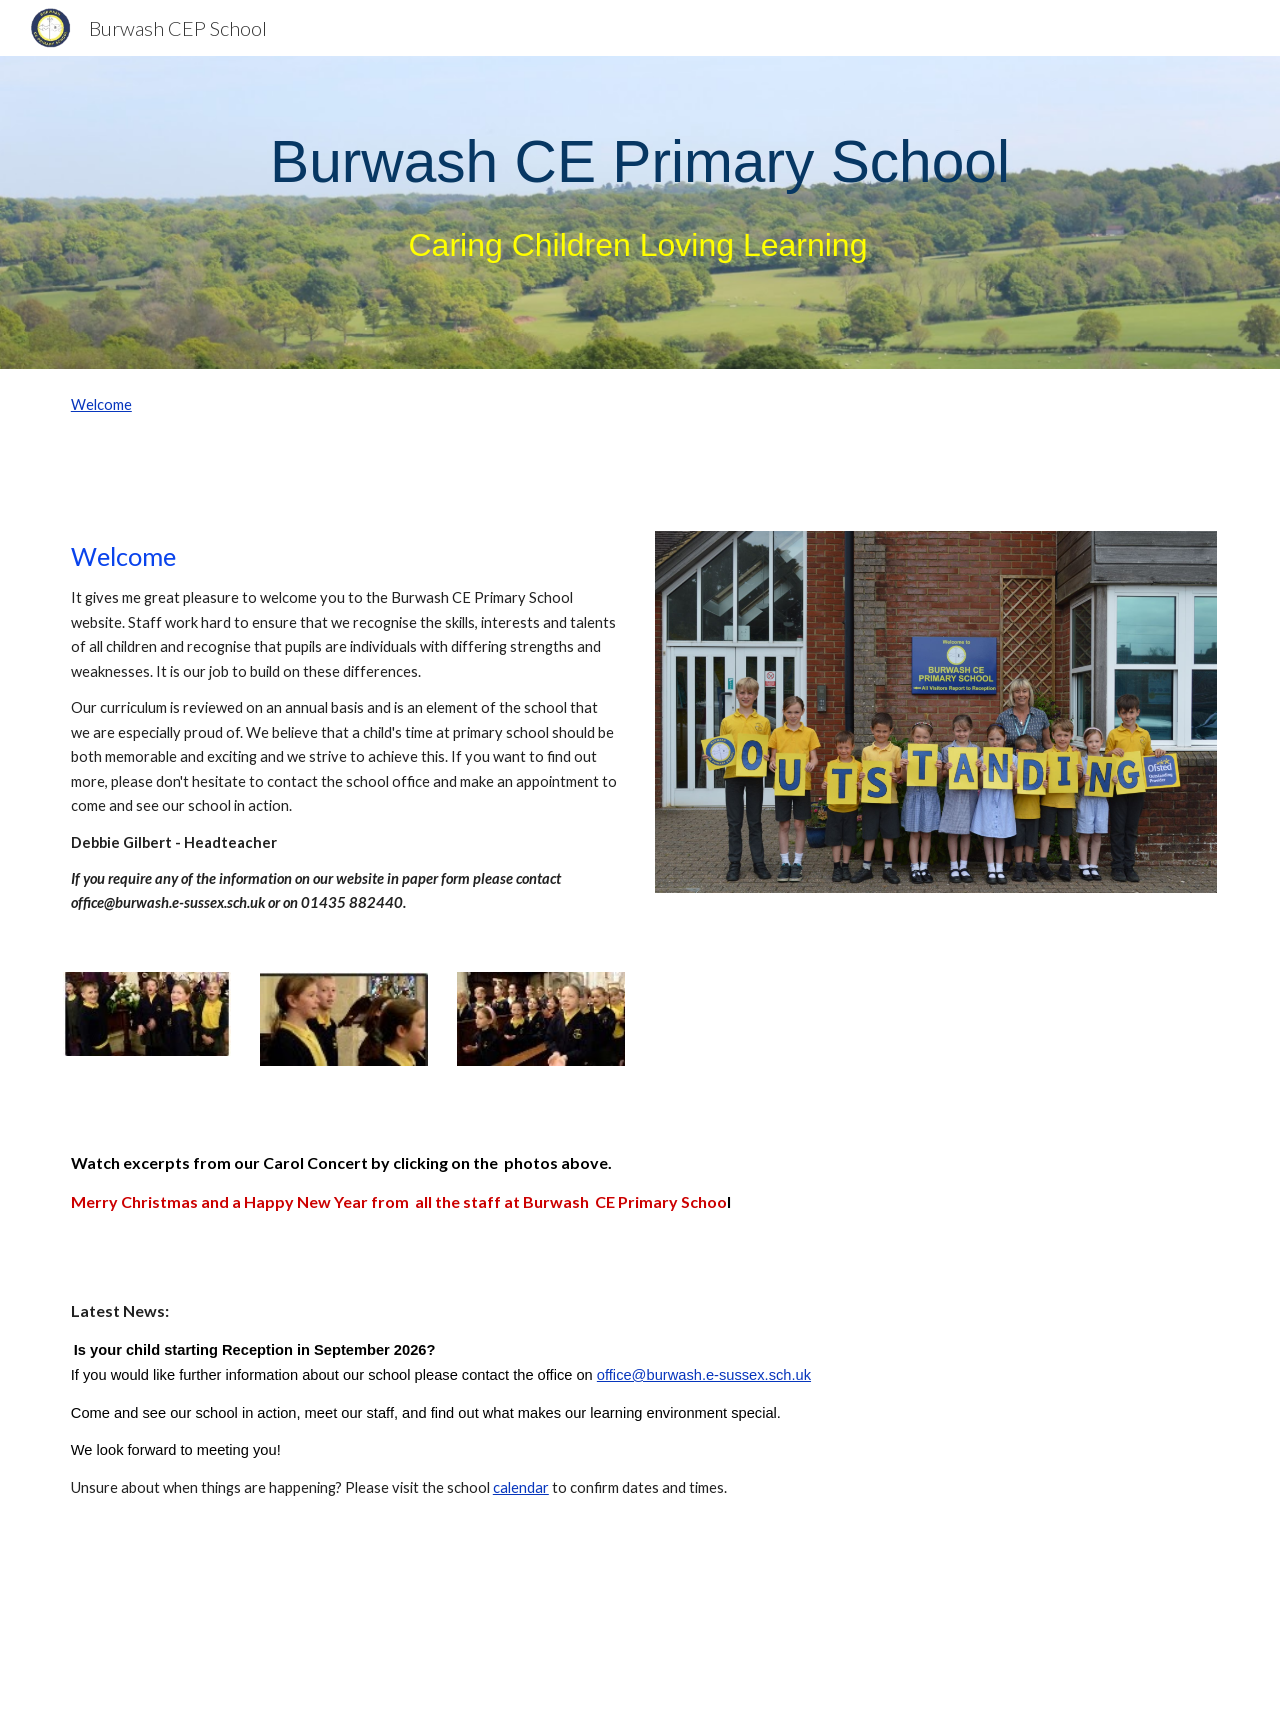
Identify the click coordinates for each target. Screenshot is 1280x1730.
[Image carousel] (936, 724)
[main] (640, 212)
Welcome (101, 404)
